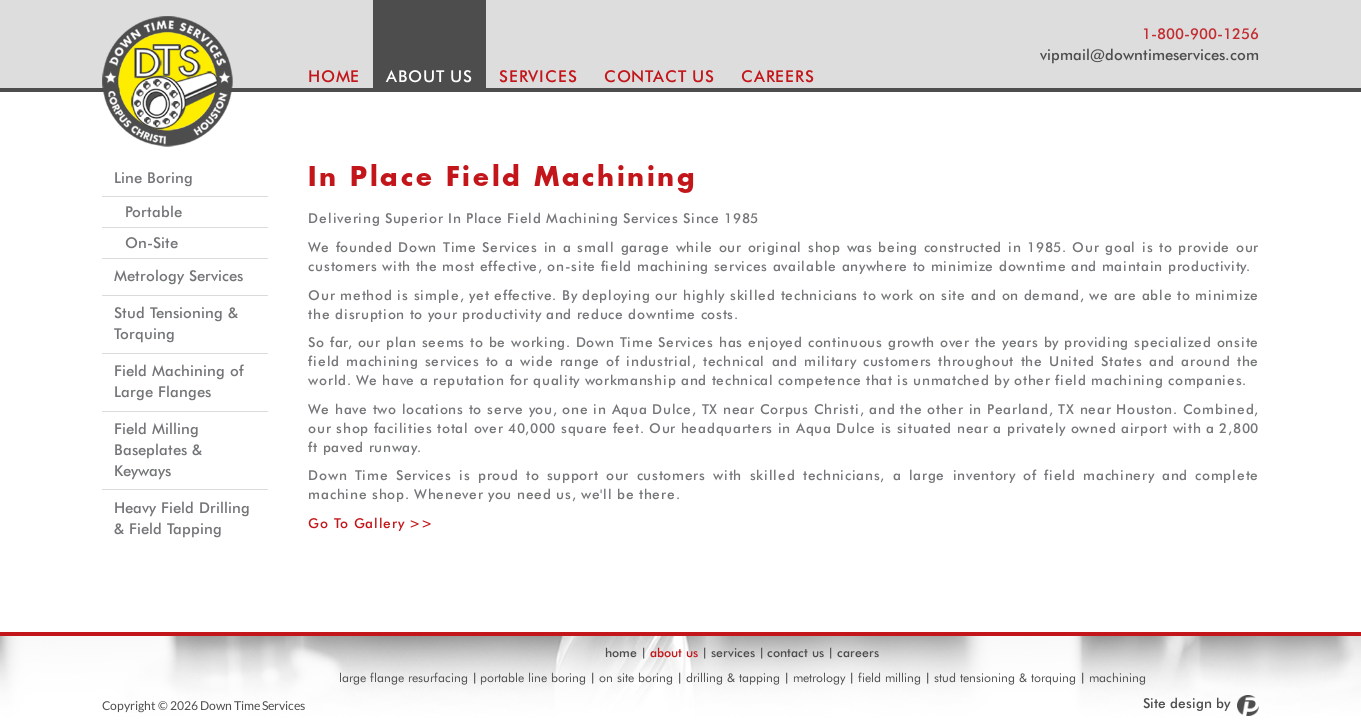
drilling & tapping (733, 677)
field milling (889, 677)
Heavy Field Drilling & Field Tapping (182, 518)
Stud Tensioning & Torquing (176, 323)
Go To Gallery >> (370, 523)
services (733, 652)
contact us (795, 652)
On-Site (151, 243)
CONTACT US (659, 76)
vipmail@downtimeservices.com (1149, 55)
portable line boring (533, 677)
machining (1117, 677)
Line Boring (153, 178)
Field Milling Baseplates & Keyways (158, 450)
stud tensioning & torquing (1005, 677)
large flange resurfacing (403, 677)
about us (674, 652)
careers (858, 652)
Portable (153, 212)
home (621, 652)
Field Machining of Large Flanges (179, 381)
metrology (819, 677)
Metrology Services (178, 276)
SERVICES (538, 76)
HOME (334, 76)
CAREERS (778, 76)
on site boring (636, 677)
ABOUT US (429, 76)
